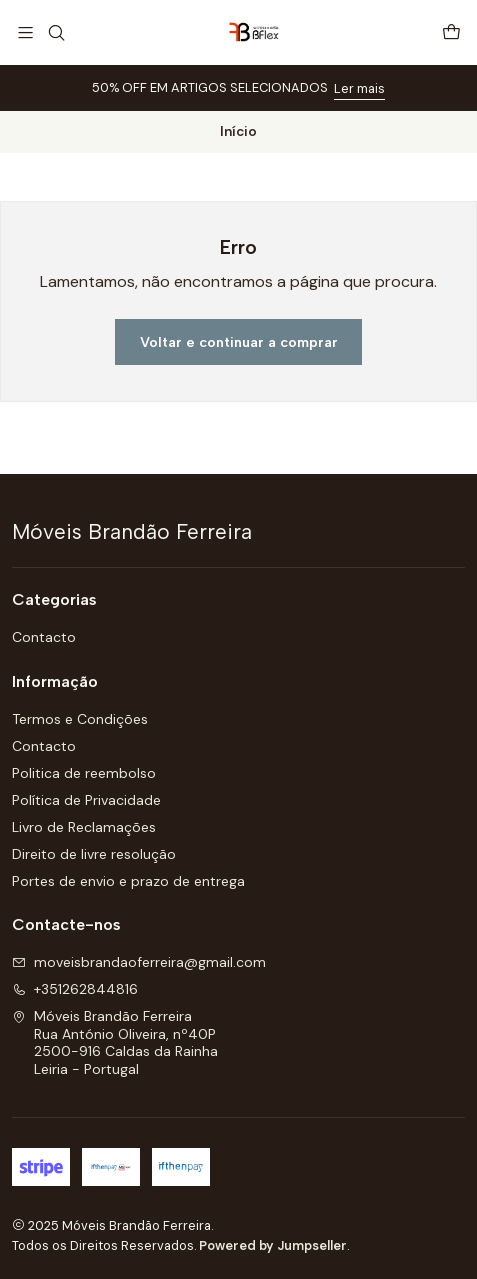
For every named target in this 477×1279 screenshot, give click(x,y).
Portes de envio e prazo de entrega (128, 881)
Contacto (44, 637)
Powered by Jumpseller (273, 1245)
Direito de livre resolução (94, 854)
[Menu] (25, 32)
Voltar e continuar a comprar (239, 342)
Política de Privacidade (86, 800)
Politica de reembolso (84, 773)
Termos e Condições (80, 719)
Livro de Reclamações (84, 827)
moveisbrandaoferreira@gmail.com (139, 962)
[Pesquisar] (55, 32)
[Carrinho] (451, 32)
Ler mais (359, 88)
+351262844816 (75, 989)
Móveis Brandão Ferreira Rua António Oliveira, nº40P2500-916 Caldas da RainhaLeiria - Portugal (115, 1042)
